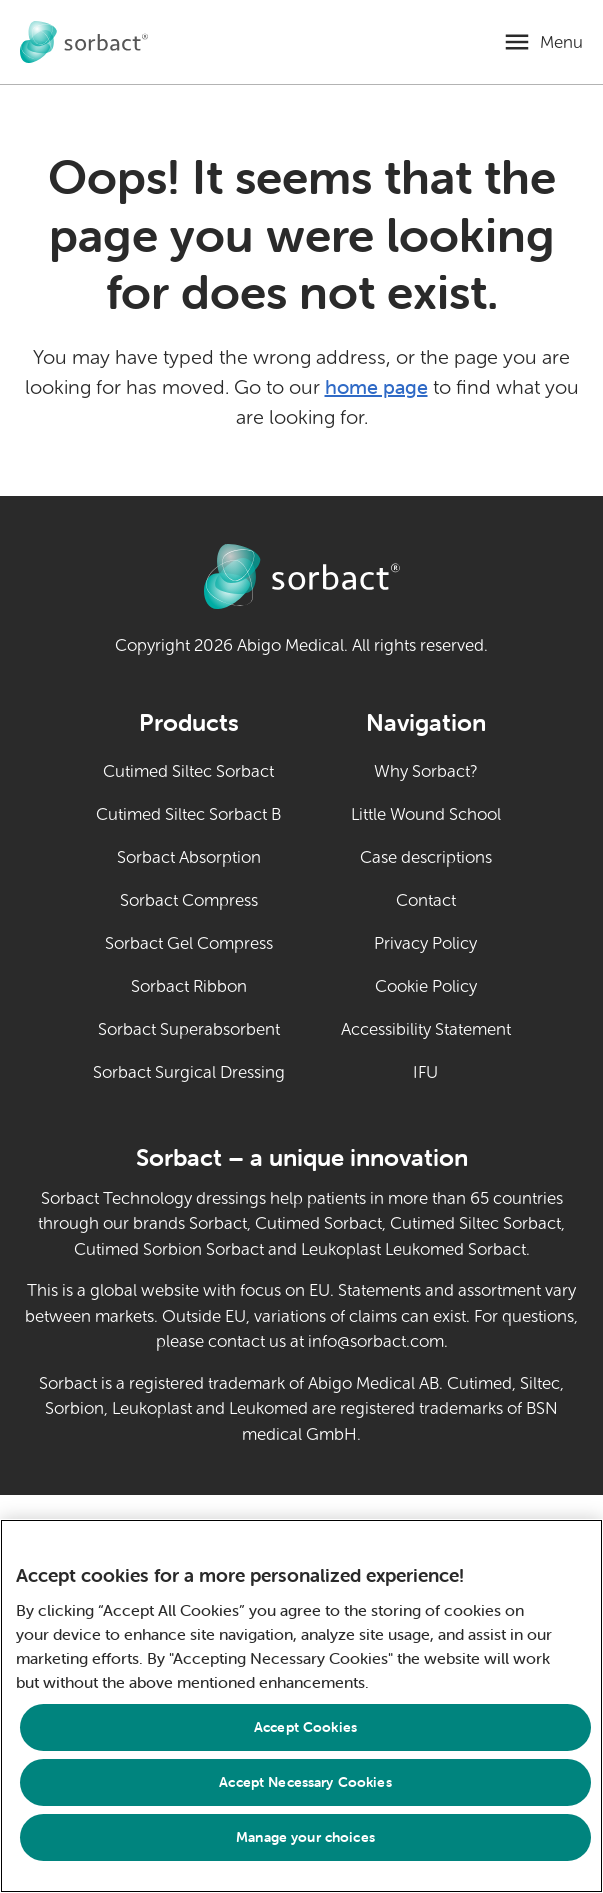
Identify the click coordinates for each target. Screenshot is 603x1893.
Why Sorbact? (426, 771)
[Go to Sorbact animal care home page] (84, 42)
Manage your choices (305, 1837)
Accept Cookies (305, 1727)
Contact (426, 900)
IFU (462, 1071)
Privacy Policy (425, 943)
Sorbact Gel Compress (189, 943)
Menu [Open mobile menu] (561, 42)
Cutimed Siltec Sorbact (188, 771)
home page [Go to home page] (376, 386)
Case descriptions (426, 857)
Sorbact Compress (189, 900)
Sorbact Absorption (189, 857)
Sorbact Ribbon (189, 986)
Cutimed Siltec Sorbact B (188, 814)
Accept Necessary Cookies (305, 1782)
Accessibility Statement (426, 1029)
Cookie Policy (426, 986)
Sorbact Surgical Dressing (189, 1072)
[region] (301, 1706)
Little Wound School (426, 814)
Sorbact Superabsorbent (189, 1029)
